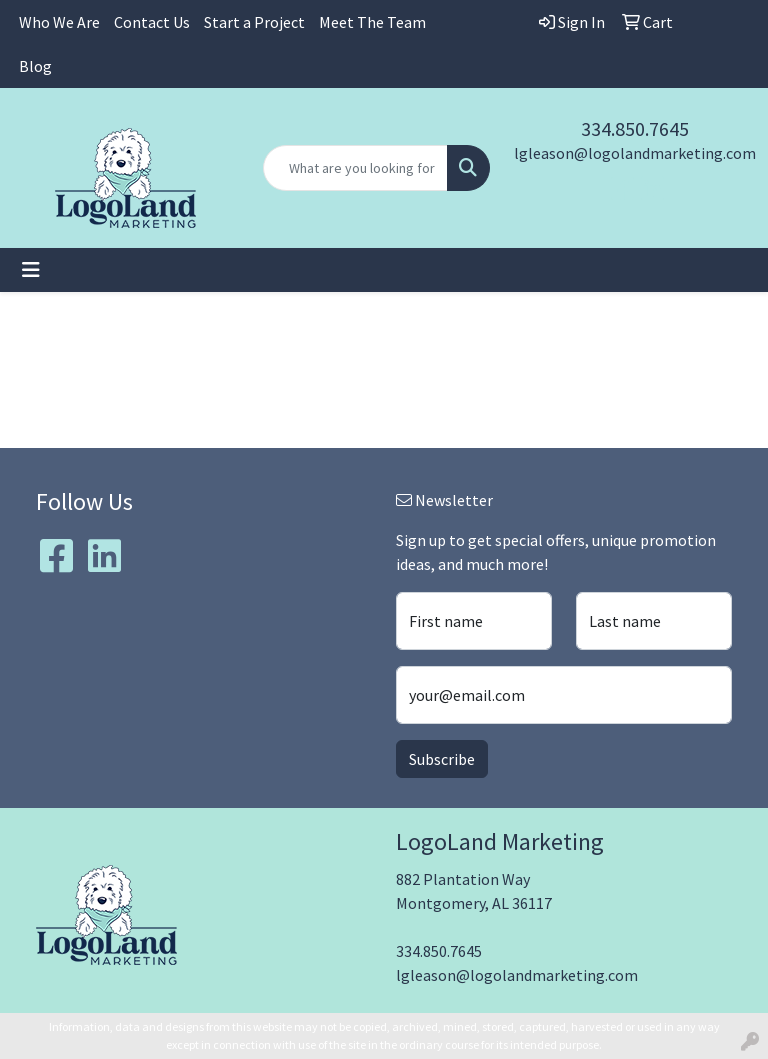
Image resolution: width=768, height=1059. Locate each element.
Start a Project (254, 22)
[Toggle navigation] (31, 270)
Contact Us (152, 22)
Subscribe (442, 759)
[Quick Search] (355, 168)
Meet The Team (372, 22)
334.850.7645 (635, 128)
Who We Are (59, 22)
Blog (35, 66)
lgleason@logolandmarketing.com (635, 153)
